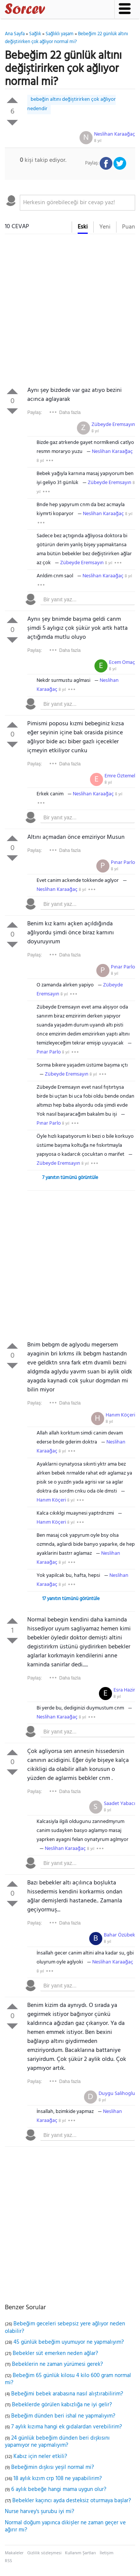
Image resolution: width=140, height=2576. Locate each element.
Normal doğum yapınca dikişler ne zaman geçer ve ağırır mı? (65, 2526)
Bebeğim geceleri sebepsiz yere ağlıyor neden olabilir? (65, 2327)
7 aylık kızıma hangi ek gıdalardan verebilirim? (66, 2426)
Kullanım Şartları (80, 2553)
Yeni (105, 227)
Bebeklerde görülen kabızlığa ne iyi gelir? (62, 2404)
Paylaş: (34, 412)
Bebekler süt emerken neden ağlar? (55, 2353)
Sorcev (49, 10)
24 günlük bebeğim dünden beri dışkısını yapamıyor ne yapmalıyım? (57, 2442)
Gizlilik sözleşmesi (44, 2553)
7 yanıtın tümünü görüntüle (70, 1178)
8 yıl (98, 140)
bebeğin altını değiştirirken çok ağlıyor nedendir (71, 104)
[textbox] (77, 203)
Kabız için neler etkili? (40, 2456)
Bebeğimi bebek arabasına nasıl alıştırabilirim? (67, 2393)
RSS (8, 2561)
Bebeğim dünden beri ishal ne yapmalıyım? (63, 2416)
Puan (128, 227)
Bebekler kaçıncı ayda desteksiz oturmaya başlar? (71, 2500)
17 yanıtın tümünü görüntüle (71, 1599)
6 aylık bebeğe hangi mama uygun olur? (58, 2489)
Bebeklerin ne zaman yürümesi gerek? (57, 2364)
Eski (83, 227)
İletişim (106, 2553)
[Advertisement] (70, 312)
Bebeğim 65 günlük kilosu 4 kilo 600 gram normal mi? (68, 2379)
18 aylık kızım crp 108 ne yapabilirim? (57, 2478)
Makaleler (14, 2553)
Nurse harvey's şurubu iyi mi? (39, 2511)
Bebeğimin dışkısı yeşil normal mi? (52, 2467)
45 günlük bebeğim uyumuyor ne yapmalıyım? (68, 2342)
